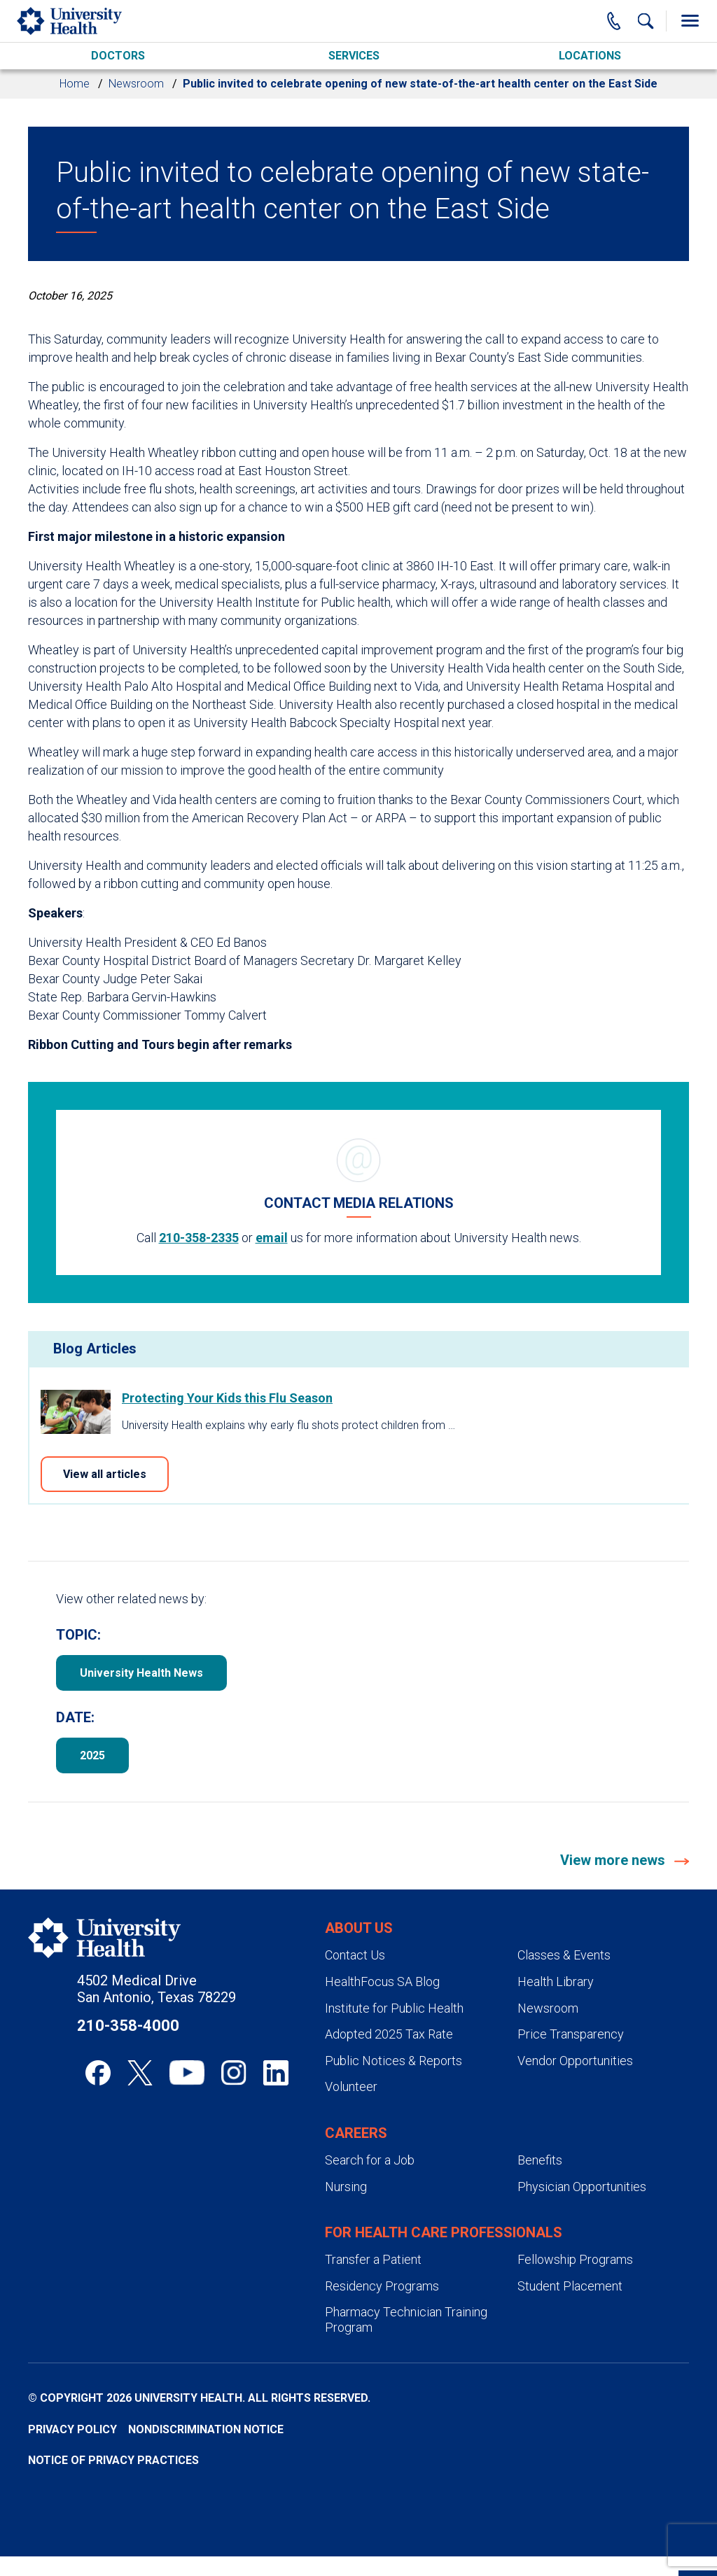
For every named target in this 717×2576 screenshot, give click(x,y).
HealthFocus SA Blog (382, 1981)
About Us (359, 1928)
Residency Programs (382, 2286)
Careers (356, 2133)
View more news (614, 1860)
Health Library (555, 1981)
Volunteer (351, 2086)
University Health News (141, 1673)
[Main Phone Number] (614, 20)
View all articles (104, 1474)
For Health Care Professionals (443, 2232)
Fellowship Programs (575, 2259)
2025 (92, 1755)
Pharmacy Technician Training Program (406, 2319)
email (272, 1237)
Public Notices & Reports (393, 2060)
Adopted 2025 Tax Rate (389, 2034)
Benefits (539, 2160)
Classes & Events (564, 1955)
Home (75, 83)
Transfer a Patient (373, 2259)
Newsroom (136, 83)
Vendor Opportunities (575, 2060)
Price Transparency (570, 2034)
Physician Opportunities (581, 2186)
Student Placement (569, 2286)
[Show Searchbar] (646, 20)
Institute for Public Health (394, 2008)
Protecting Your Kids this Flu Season (227, 1398)
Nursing (346, 2186)
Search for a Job (370, 2160)
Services (354, 55)
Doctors (118, 55)
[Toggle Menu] (689, 20)
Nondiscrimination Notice (206, 2429)
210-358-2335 (199, 1237)
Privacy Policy (72, 2429)
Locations (590, 55)
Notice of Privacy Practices (113, 2460)
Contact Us (355, 1955)
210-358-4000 (128, 2025)
